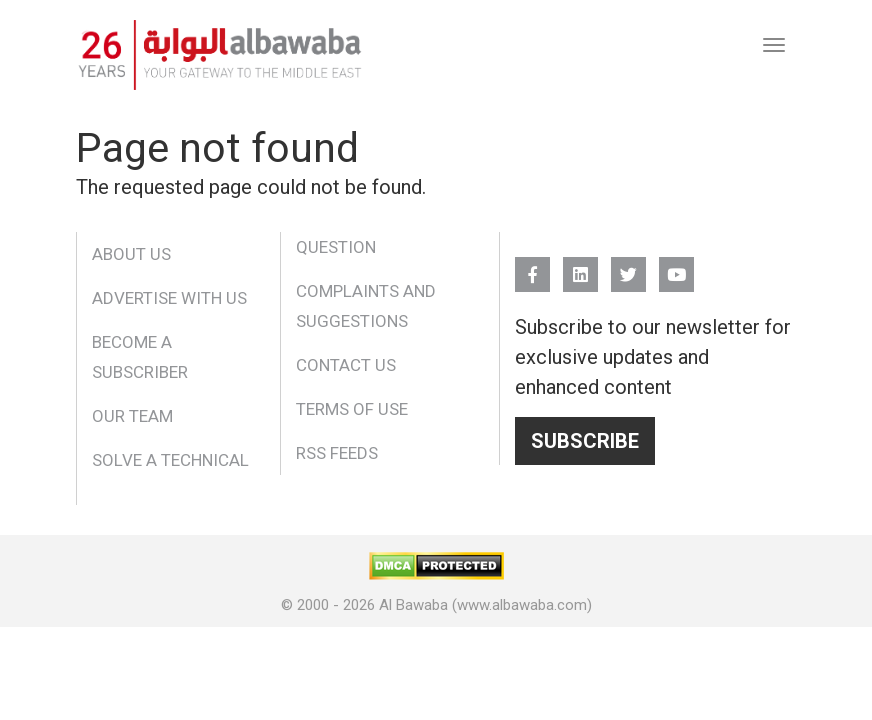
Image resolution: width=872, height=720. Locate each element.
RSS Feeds (337, 453)
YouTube (676, 265)
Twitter (628, 265)
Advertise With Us (169, 298)
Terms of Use (352, 409)
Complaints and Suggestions (366, 306)
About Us (131, 254)
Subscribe (585, 441)
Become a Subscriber (140, 357)
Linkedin (580, 265)
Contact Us (346, 365)
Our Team (132, 416)
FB (532, 265)
